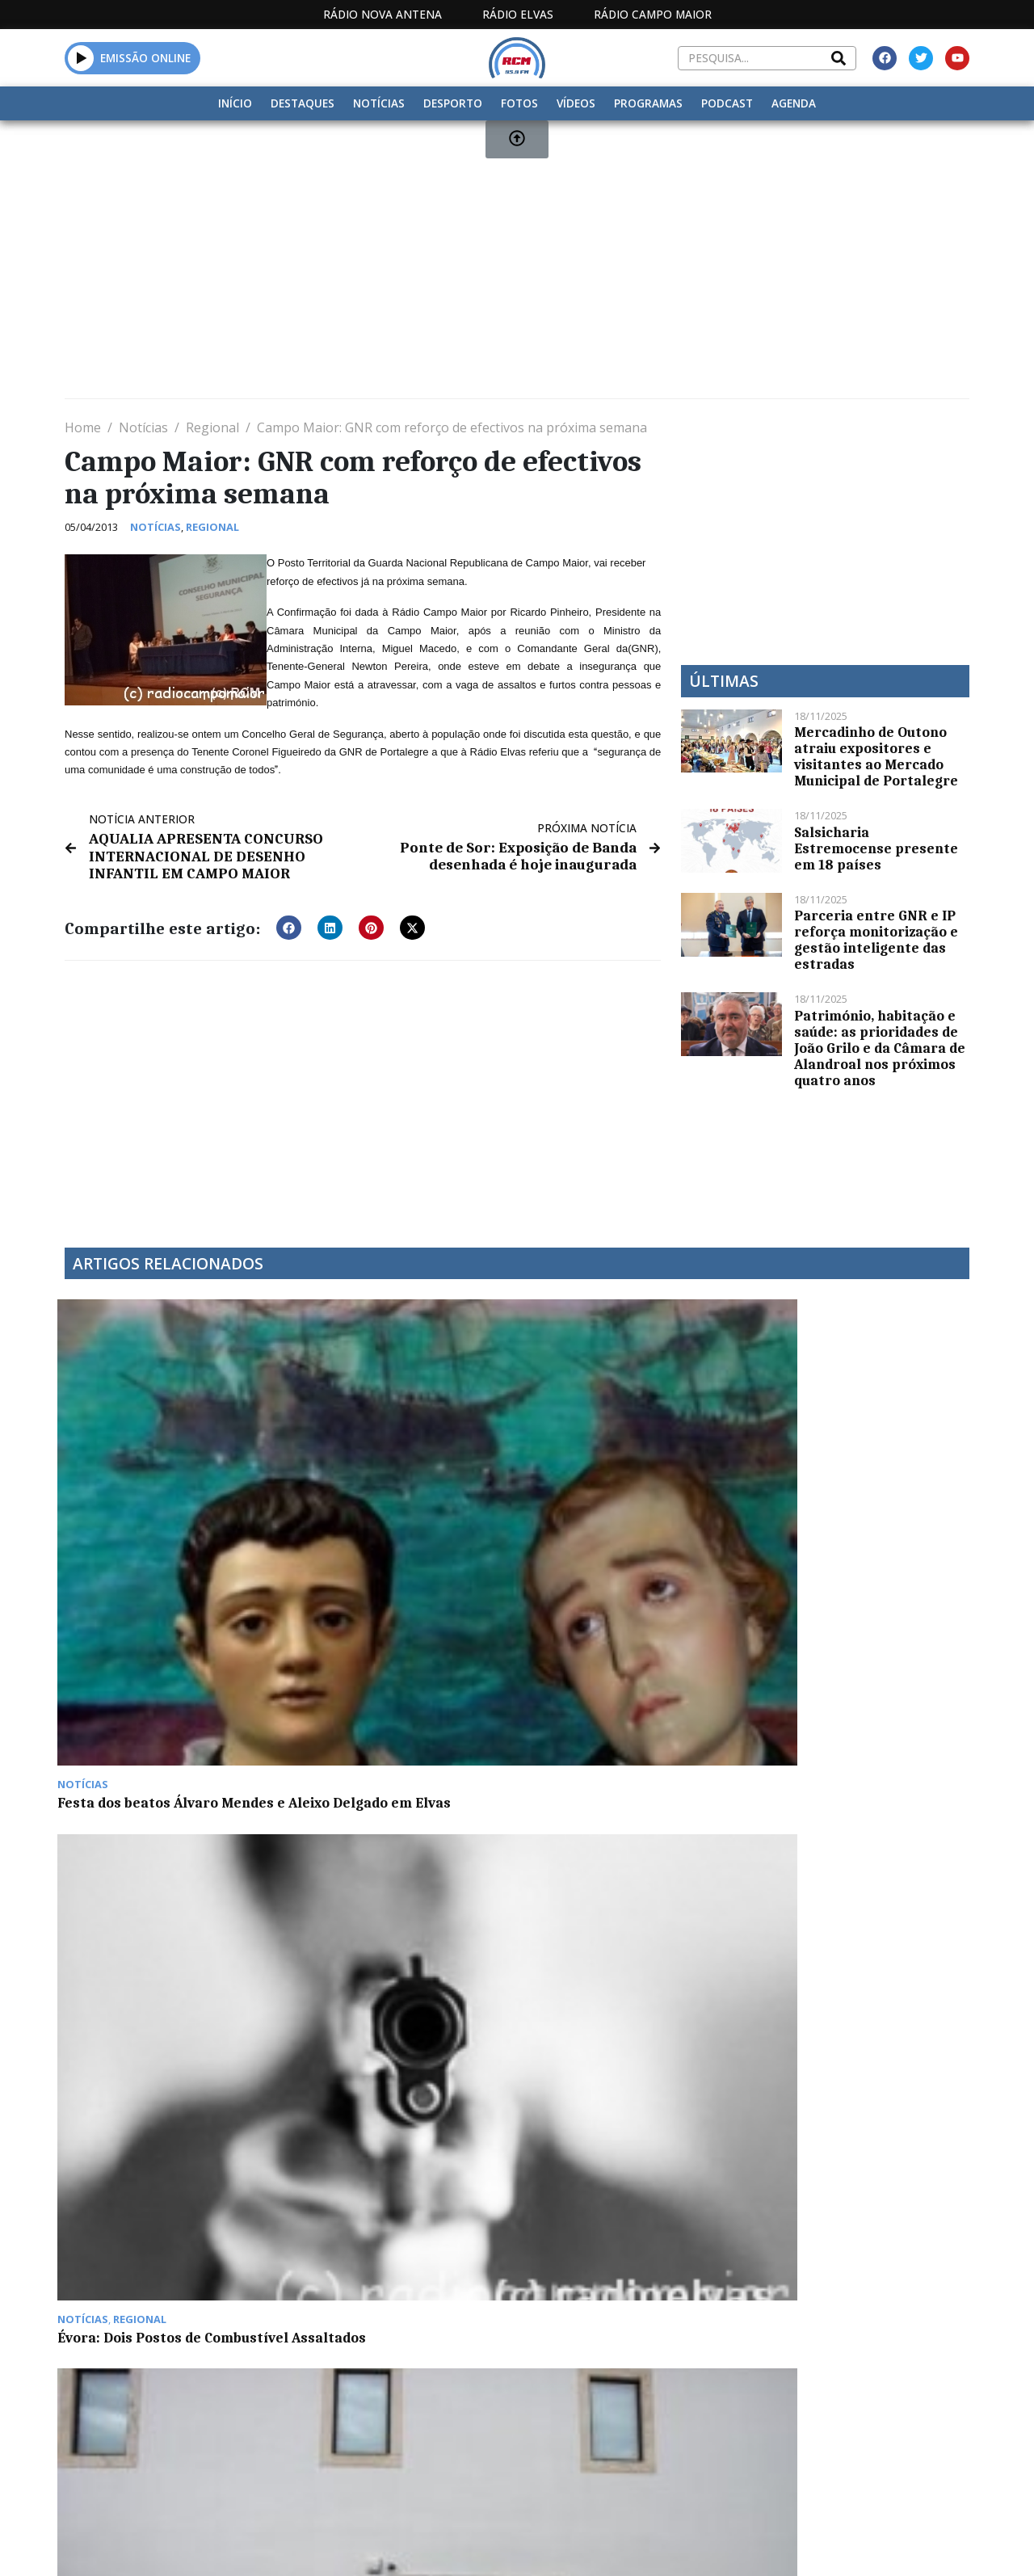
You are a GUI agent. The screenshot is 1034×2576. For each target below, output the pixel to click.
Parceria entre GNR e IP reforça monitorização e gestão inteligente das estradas (876, 939)
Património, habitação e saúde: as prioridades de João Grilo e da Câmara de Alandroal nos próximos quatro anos (879, 1048)
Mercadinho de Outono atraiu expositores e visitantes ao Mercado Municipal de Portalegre (876, 756)
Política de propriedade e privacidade (831, 2404)
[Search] (838, 58)
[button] (288, 923)
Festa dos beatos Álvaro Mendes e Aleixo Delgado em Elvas (160, 1481)
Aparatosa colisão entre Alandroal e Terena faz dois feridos (156, 1727)
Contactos (690, 2404)
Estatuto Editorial (428, 2404)
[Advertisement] (517, 266)
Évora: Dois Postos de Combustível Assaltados (376, 1473)
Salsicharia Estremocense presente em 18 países (876, 848)
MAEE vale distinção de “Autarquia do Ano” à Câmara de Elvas (624, 1481)
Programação (586, 2404)
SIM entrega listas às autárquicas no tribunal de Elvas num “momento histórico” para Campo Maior (856, 1489)
